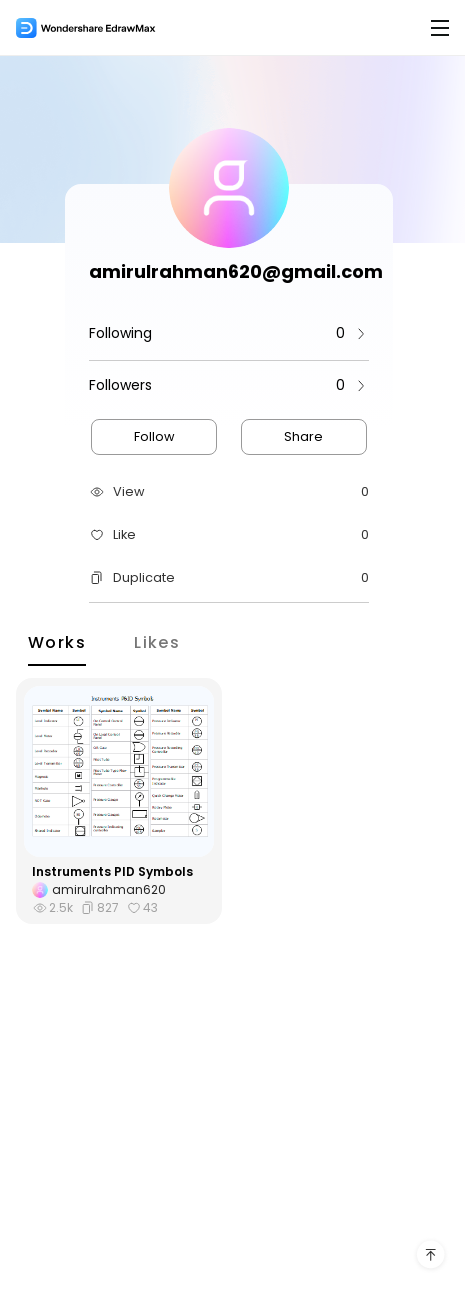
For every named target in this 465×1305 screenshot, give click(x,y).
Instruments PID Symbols (112, 872)
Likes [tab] (157, 641)
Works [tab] (57, 641)
